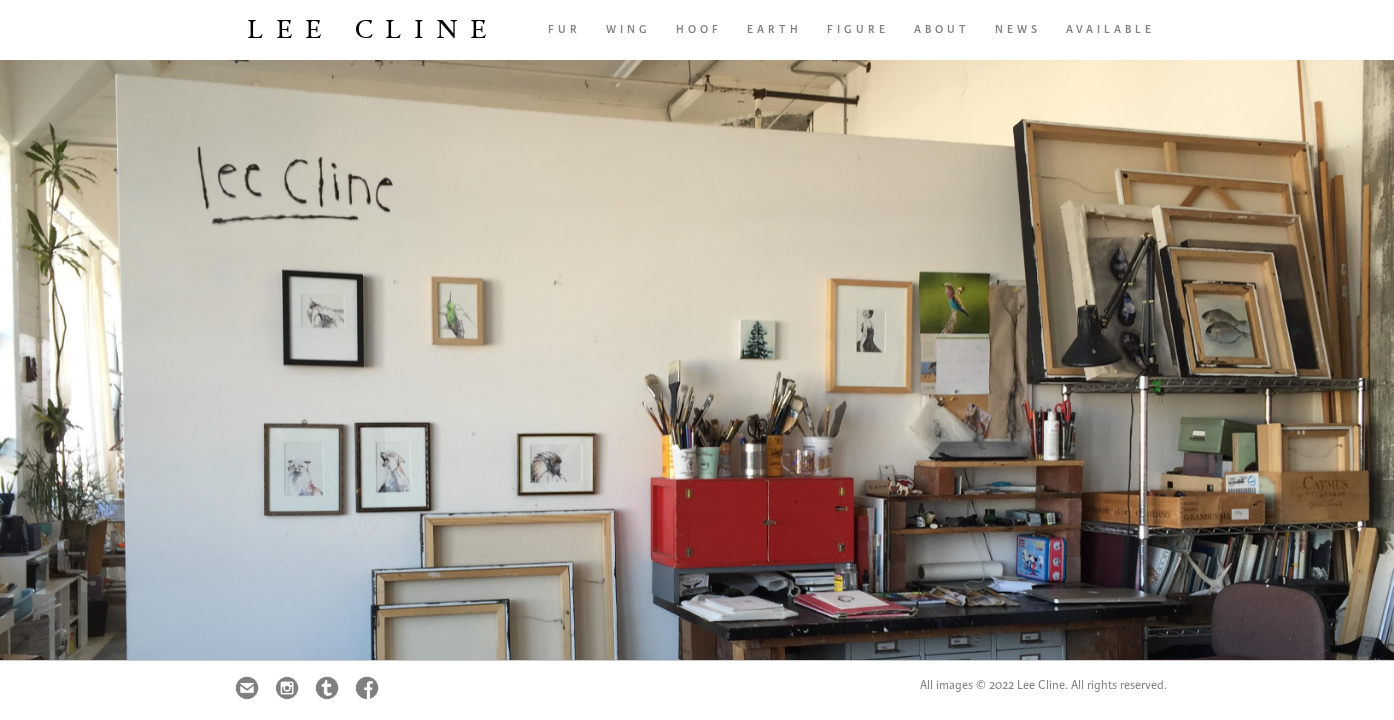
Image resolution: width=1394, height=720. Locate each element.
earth (774, 29)
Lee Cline (373, 29)
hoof (699, 29)
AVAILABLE (1110, 29)
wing (628, 29)
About (942, 29)
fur (564, 29)
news (1018, 29)
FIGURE (858, 29)
